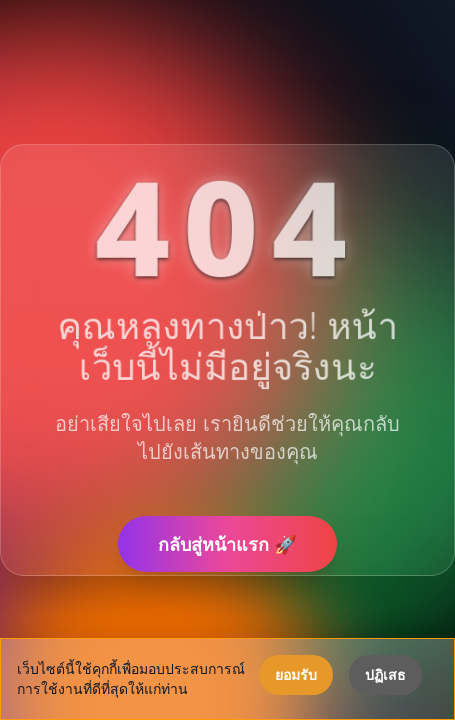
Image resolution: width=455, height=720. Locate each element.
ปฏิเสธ (385, 674)
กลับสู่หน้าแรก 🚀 (227, 544)
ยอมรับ (296, 674)
